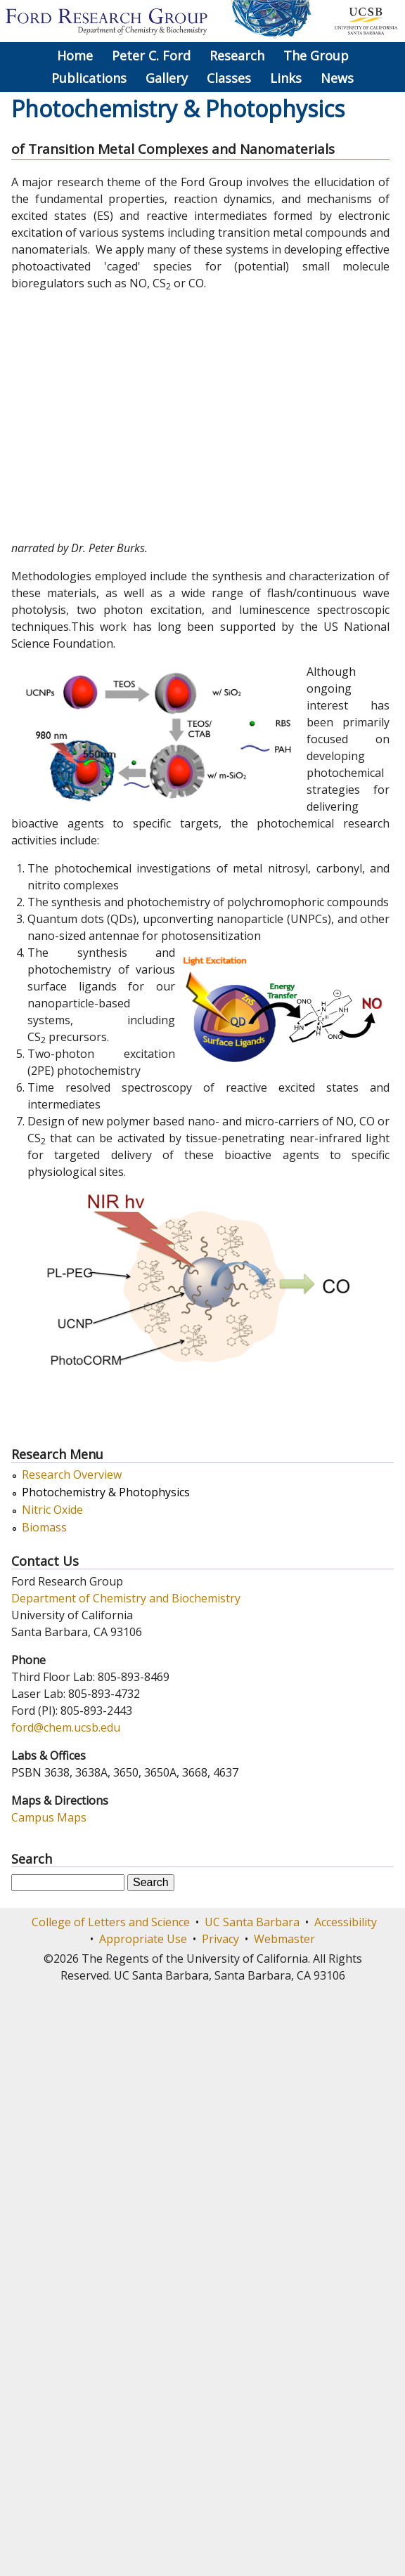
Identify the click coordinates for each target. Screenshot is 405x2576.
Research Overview (72, 1475)
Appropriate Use (143, 1939)
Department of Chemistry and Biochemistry (125, 1598)
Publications (89, 78)
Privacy (220, 1939)
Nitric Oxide (52, 1510)
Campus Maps (48, 1817)
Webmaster (284, 1939)
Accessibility (345, 1922)
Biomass (44, 1527)
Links (286, 78)
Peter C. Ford (151, 55)
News (337, 78)
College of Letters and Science (111, 1922)
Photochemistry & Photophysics (106, 1492)
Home (75, 55)
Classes (229, 78)
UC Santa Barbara (252, 1922)
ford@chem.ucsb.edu (65, 1727)
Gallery (167, 78)
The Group (316, 55)
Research (237, 55)
